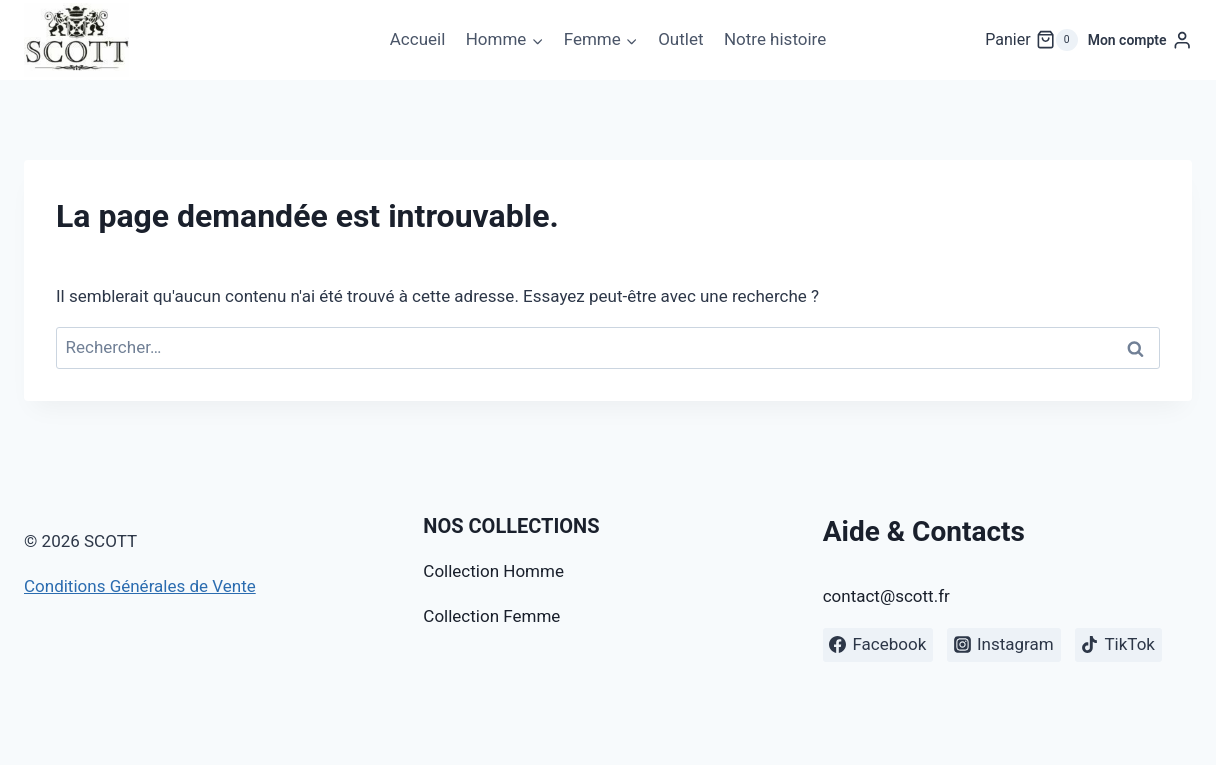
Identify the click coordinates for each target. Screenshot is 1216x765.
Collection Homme (493, 571)
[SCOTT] (76, 40)
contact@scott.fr (886, 596)
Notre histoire (775, 39)
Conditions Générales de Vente (140, 586)
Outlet (680, 39)
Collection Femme (491, 616)
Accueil (418, 39)
